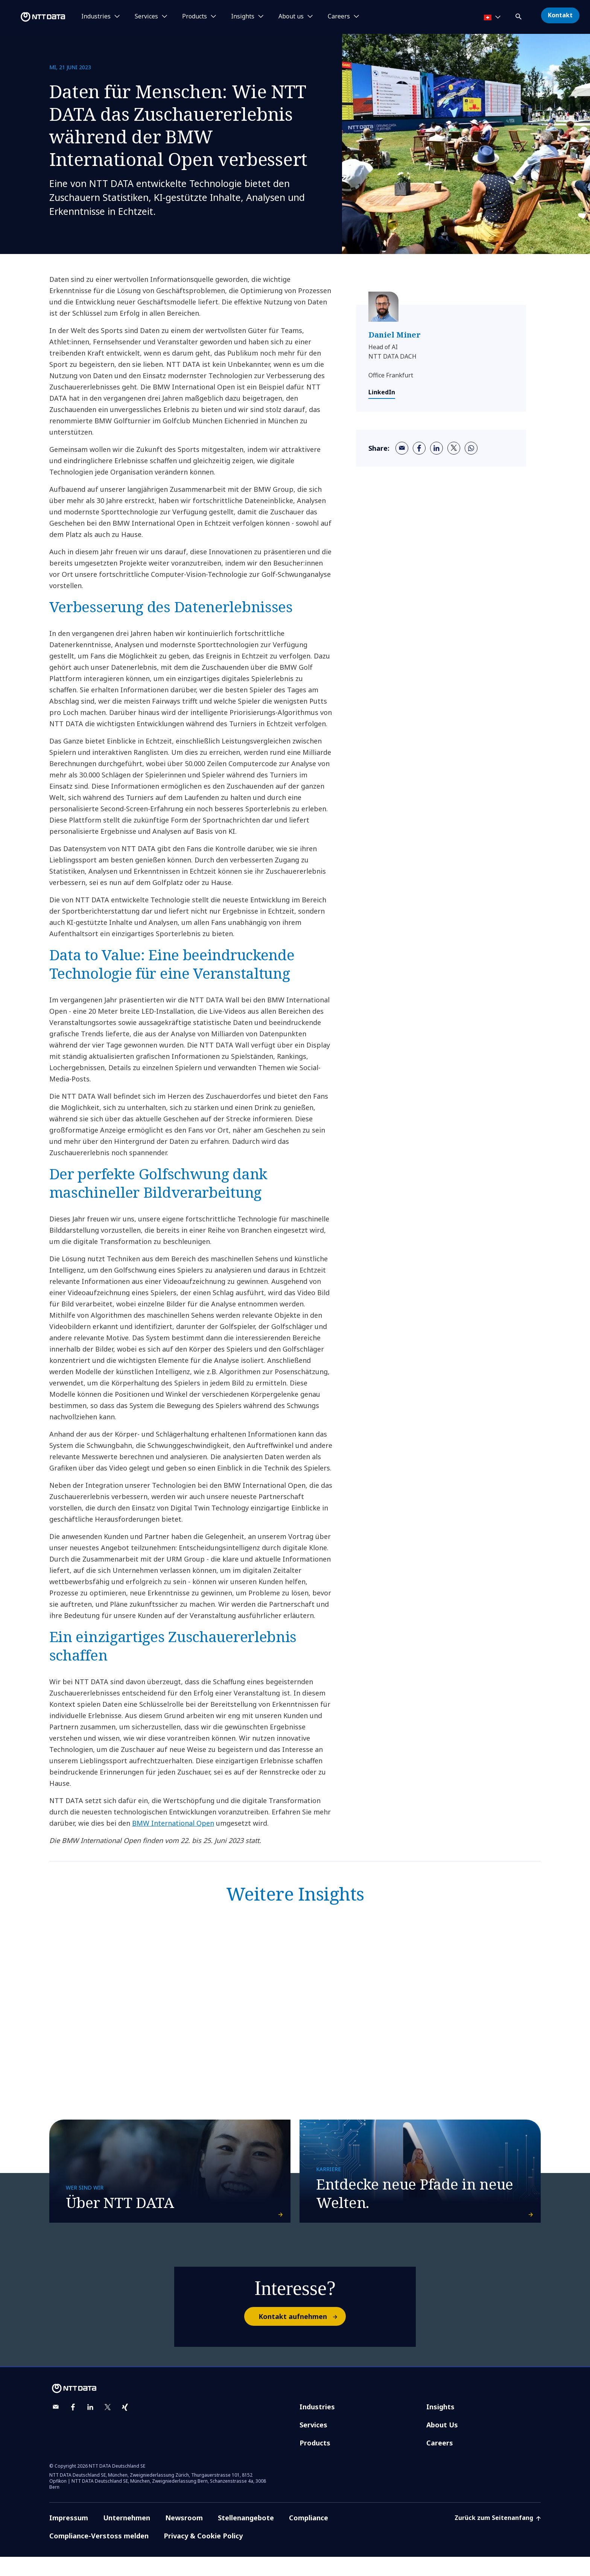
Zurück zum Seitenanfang (498, 2537)
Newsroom (184, 2536)
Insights (440, 2425)
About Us (442, 2443)
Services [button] (146, 16)
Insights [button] (242, 16)
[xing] (125, 2426)
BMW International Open (173, 1823)
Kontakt (560, 15)
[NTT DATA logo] (34, 17)
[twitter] (453, 448)
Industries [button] (96, 16)
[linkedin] (436, 448)
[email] (401, 448)
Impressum (68, 2536)
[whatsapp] (471, 448)
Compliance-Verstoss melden (99, 2554)
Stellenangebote (246, 2536)
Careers (439, 2462)
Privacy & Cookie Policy (203, 2554)
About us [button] (291, 16)
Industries (317, 2425)
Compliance (308, 2536)
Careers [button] (339, 16)
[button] (519, 15)
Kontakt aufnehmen (302, 2336)
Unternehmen (126, 2536)
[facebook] (419, 448)
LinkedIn (381, 392)
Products (315, 2462)
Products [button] (194, 16)
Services (313, 2443)
